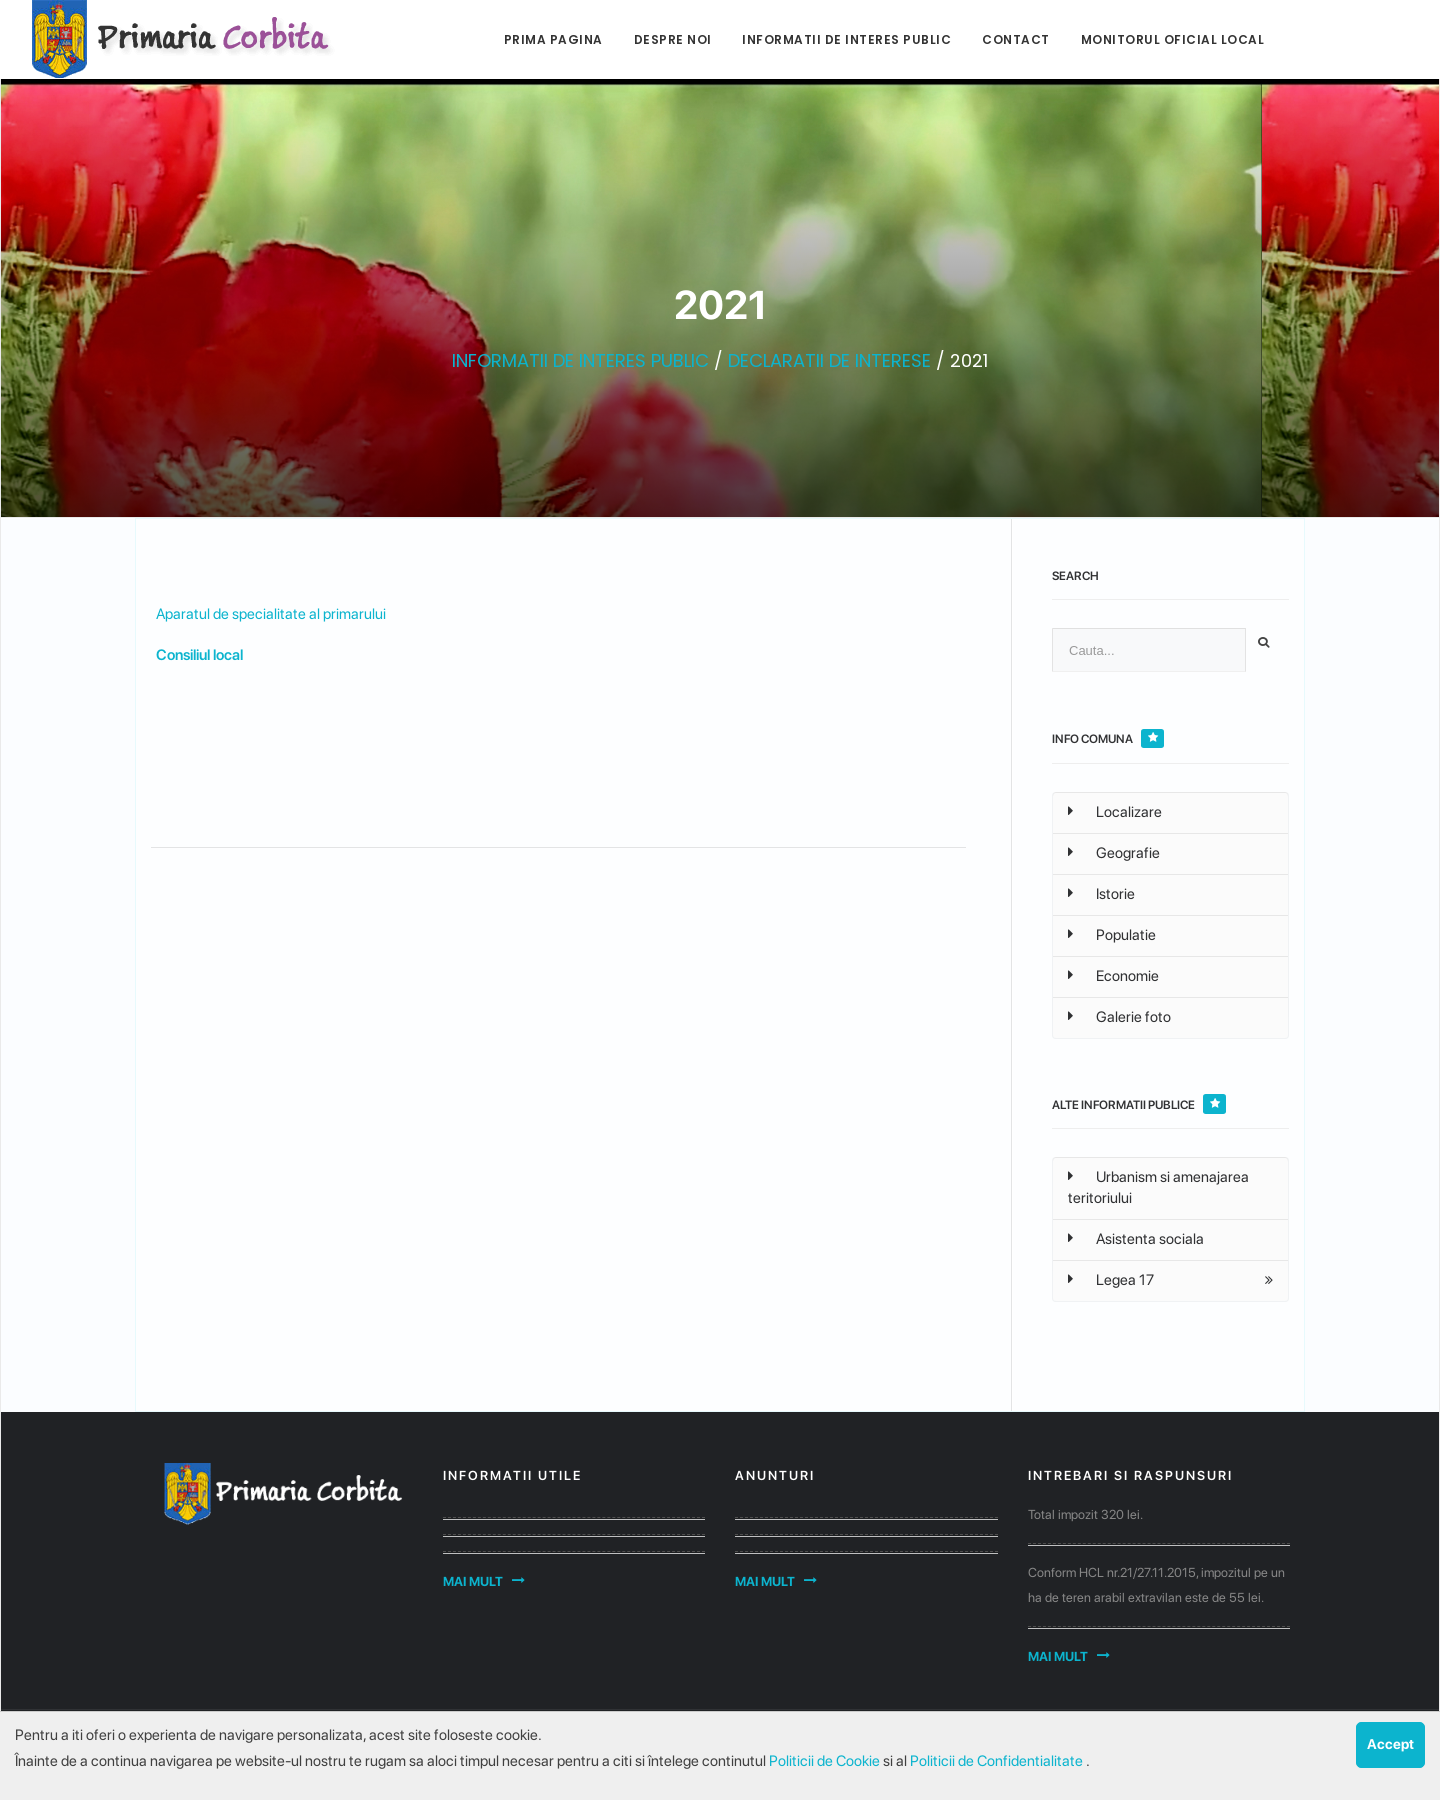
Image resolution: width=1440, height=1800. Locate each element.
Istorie (1101, 894)
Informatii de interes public (846, 39)
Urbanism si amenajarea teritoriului (1158, 1187)
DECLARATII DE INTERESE (829, 360)
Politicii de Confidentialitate (998, 1761)
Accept (1390, 1744)
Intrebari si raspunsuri (1130, 1475)
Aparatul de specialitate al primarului (271, 614)
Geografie (1114, 853)
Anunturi (775, 1475)
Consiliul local (199, 655)
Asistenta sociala (1136, 1239)
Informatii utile (512, 1475)
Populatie (1112, 935)
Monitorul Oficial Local (1173, 39)
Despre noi (673, 39)
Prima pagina (553, 39)
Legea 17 (1111, 1280)
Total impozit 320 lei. (1085, 1514)
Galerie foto (1119, 1017)
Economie (1113, 976)
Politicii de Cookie (826, 1761)
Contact (1016, 39)
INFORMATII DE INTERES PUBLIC (580, 360)
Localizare (1115, 812)
